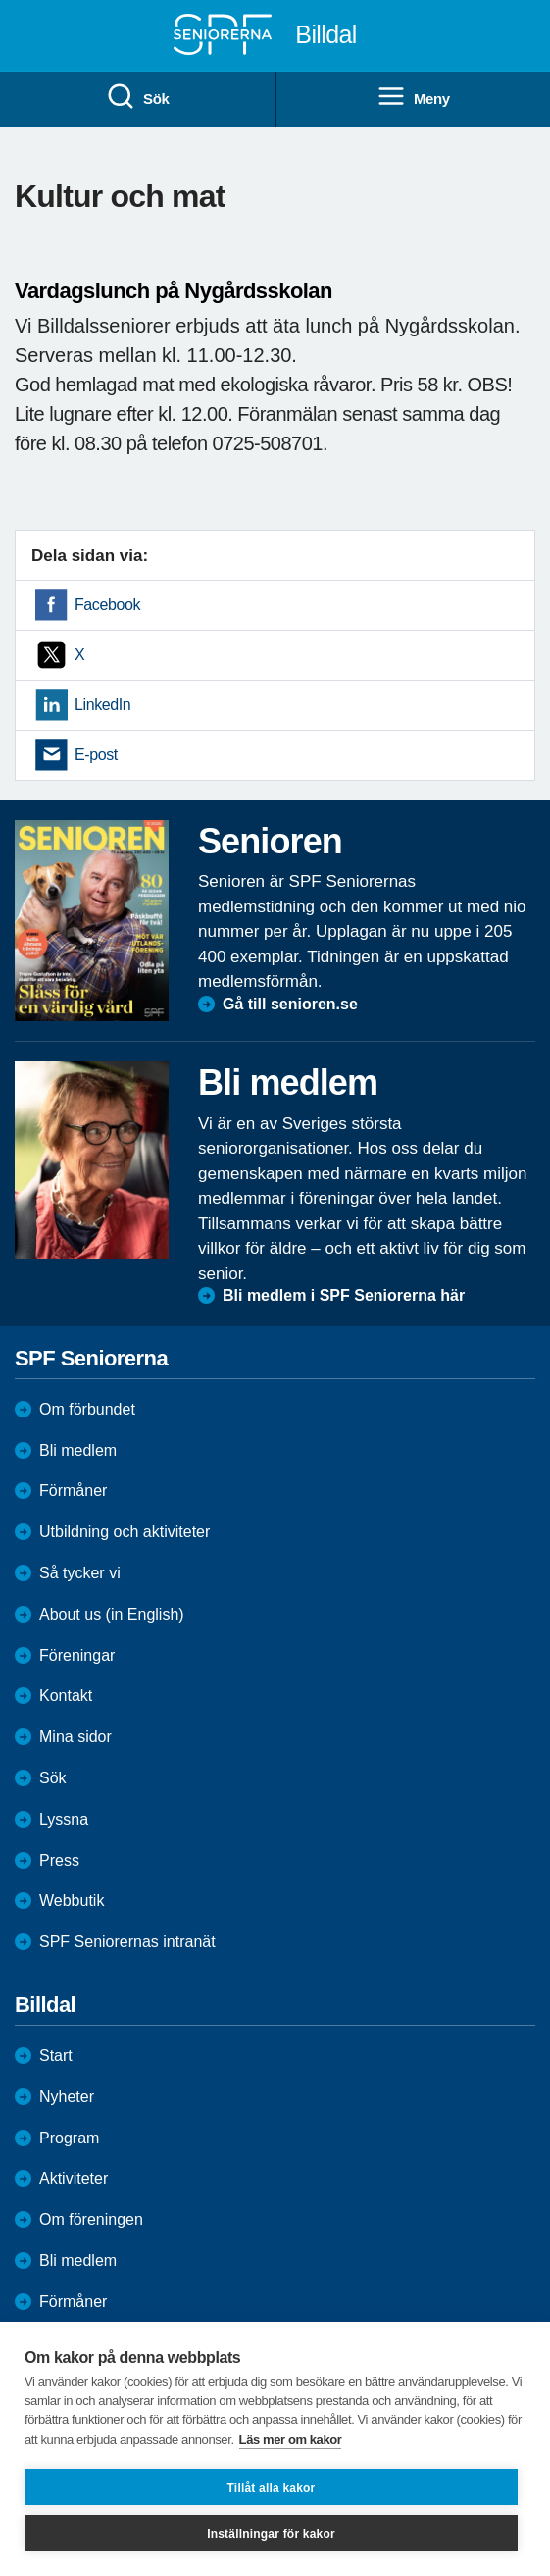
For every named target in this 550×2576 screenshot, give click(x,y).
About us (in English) (111, 1614)
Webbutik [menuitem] (71, 1900)
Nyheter (66, 2096)
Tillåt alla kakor (271, 2488)
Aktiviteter (73, 2178)
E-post (96, 755)
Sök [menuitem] (137, 97)
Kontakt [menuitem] (65, 1695)
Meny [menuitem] (413, 97)
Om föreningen (91, 2219)
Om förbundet (87, 1409)
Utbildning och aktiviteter (124, 1531)
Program (69, 2138)
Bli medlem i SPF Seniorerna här (344, 1295)
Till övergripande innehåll (0, 0)
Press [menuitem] (59, 1860)
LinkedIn (102, 704)
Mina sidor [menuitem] (75, 1736)
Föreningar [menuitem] (77, 1655)
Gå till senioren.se (290, 1004)
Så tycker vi (80, 1573)
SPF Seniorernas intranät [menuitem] (127, 1941)
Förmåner (73, 1490)
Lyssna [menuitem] (63, 1819)
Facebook (107, 604)
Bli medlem (78, 1450)
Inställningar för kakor (271, 2534)
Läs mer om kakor (290, 2439)
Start (56, 2055)
